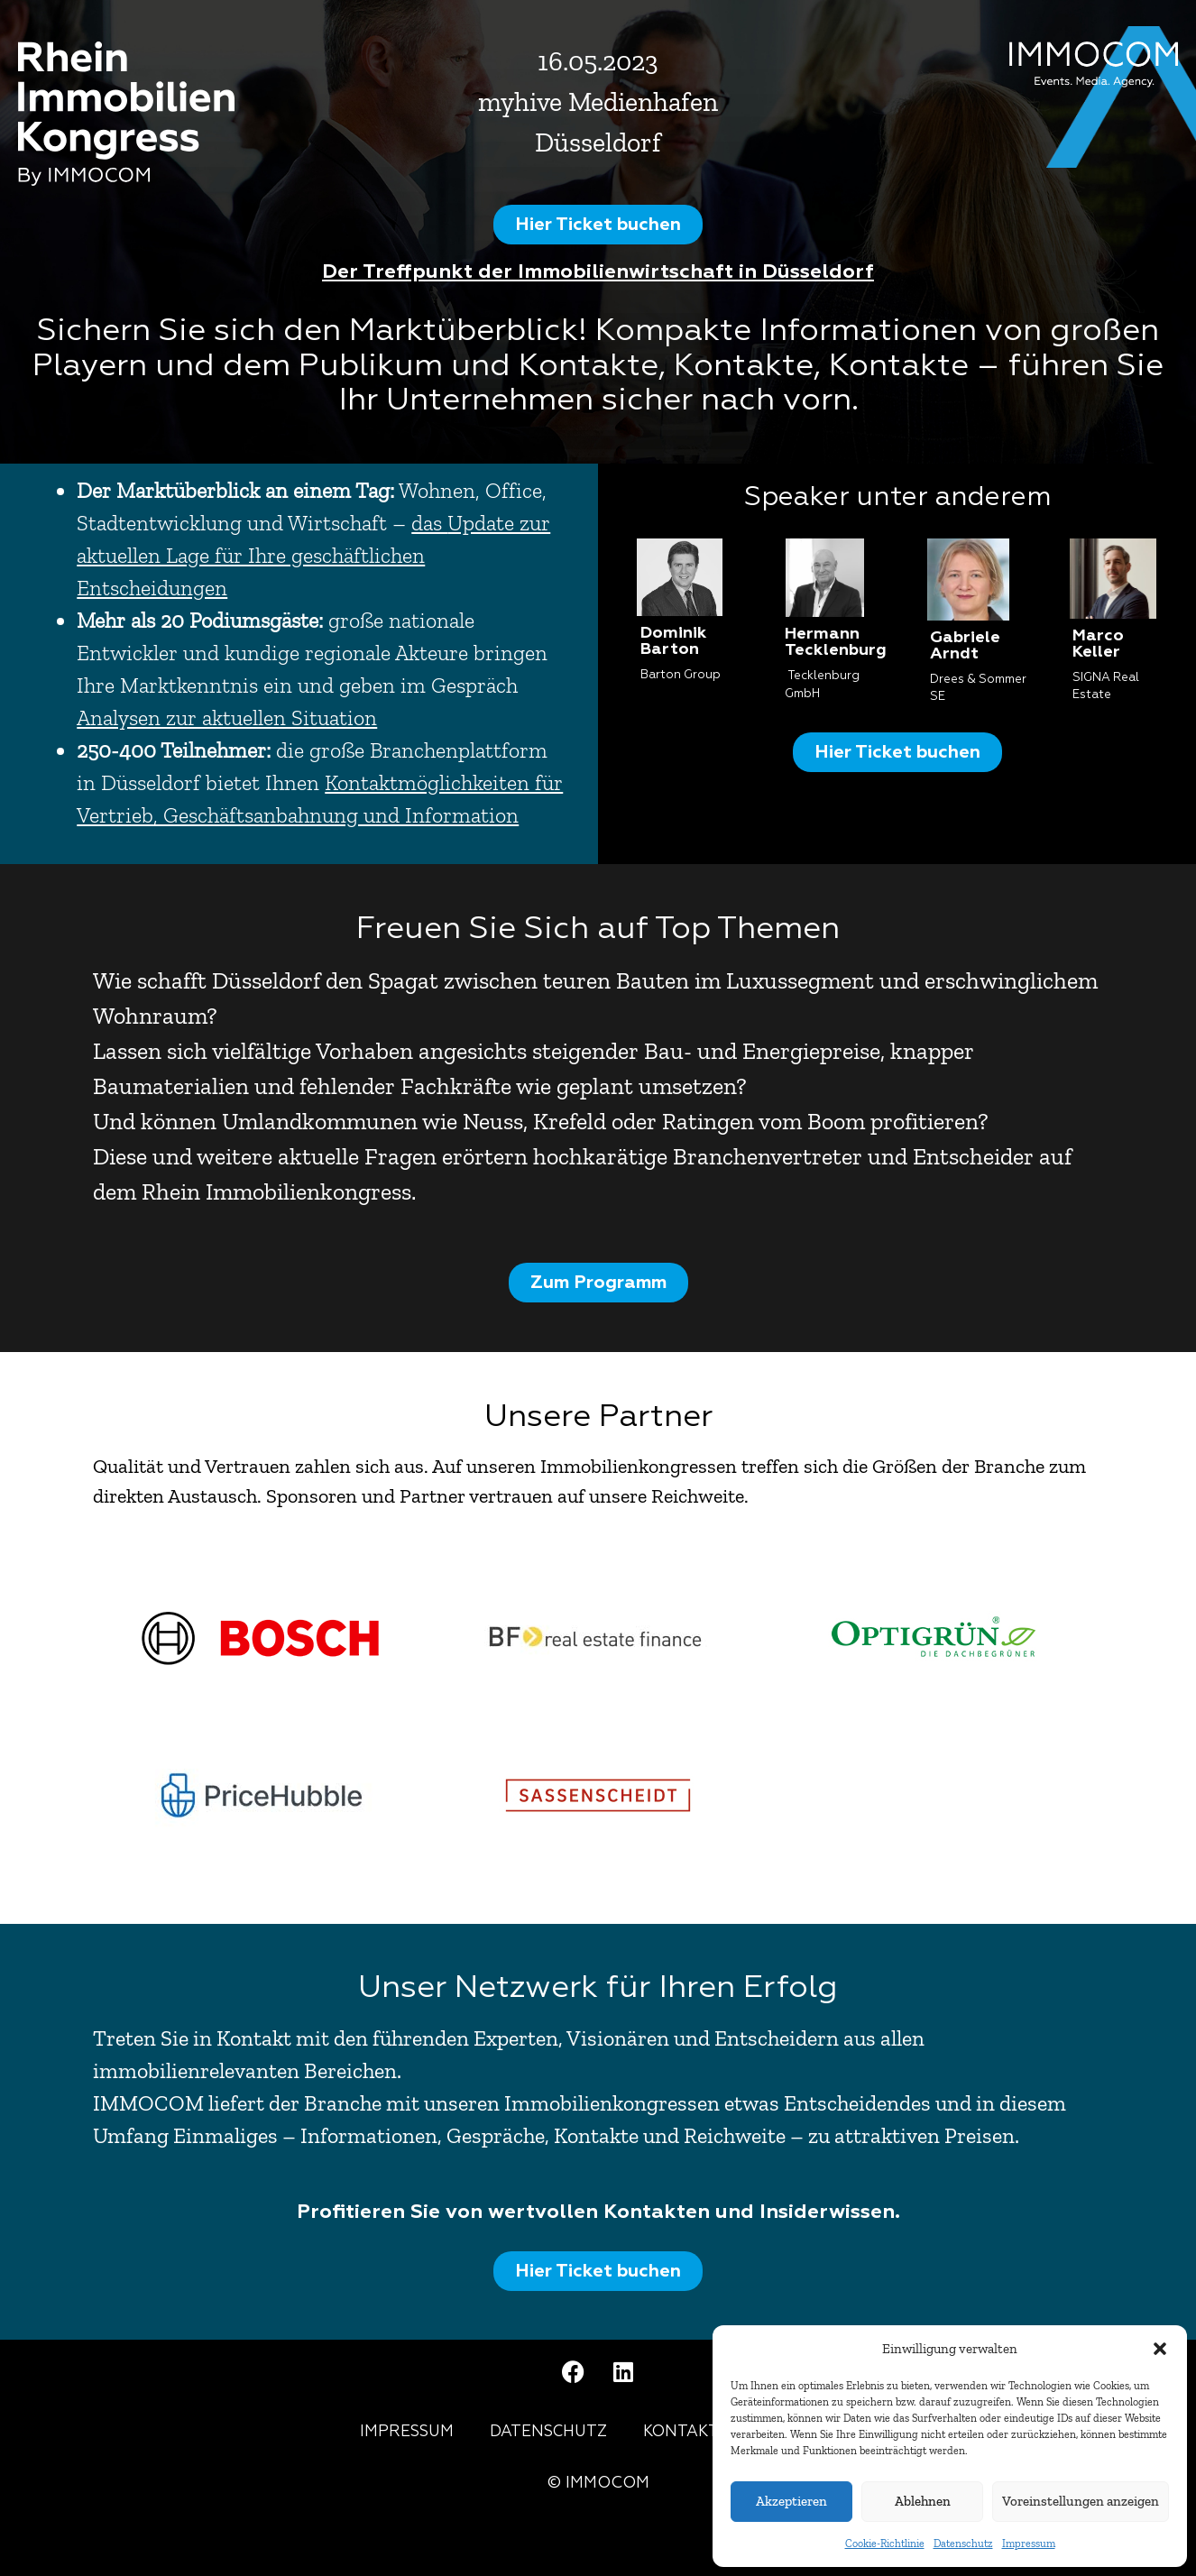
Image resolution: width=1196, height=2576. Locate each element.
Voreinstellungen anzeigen (1080, 2501)
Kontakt (681, 2432)
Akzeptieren (791, 2501)
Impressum (1028, 2543)
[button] (1160, 2349)
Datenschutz (963, 2543)
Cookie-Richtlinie (885, 2543)
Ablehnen (923, 2501)
